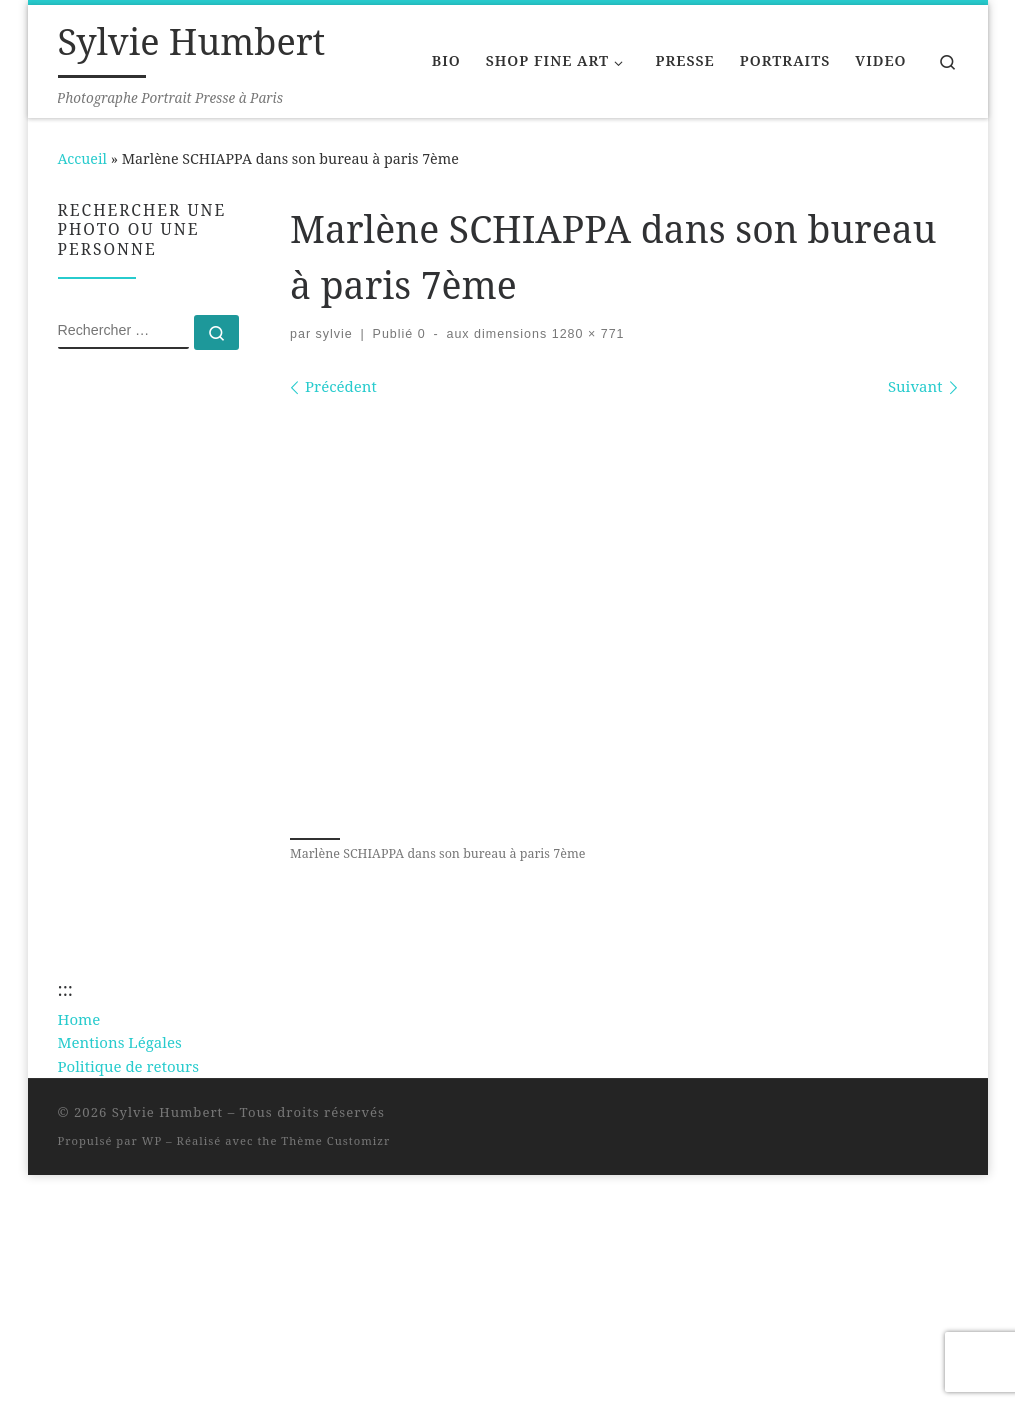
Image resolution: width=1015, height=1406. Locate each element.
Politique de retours (128, 1066)
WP (152, 1140)
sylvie (334, 334)
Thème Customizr (335, 1140)
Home (79, 1019)
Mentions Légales (120, 1042)
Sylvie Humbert (168, 1112)
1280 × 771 (585, 334)
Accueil (82, 158)
